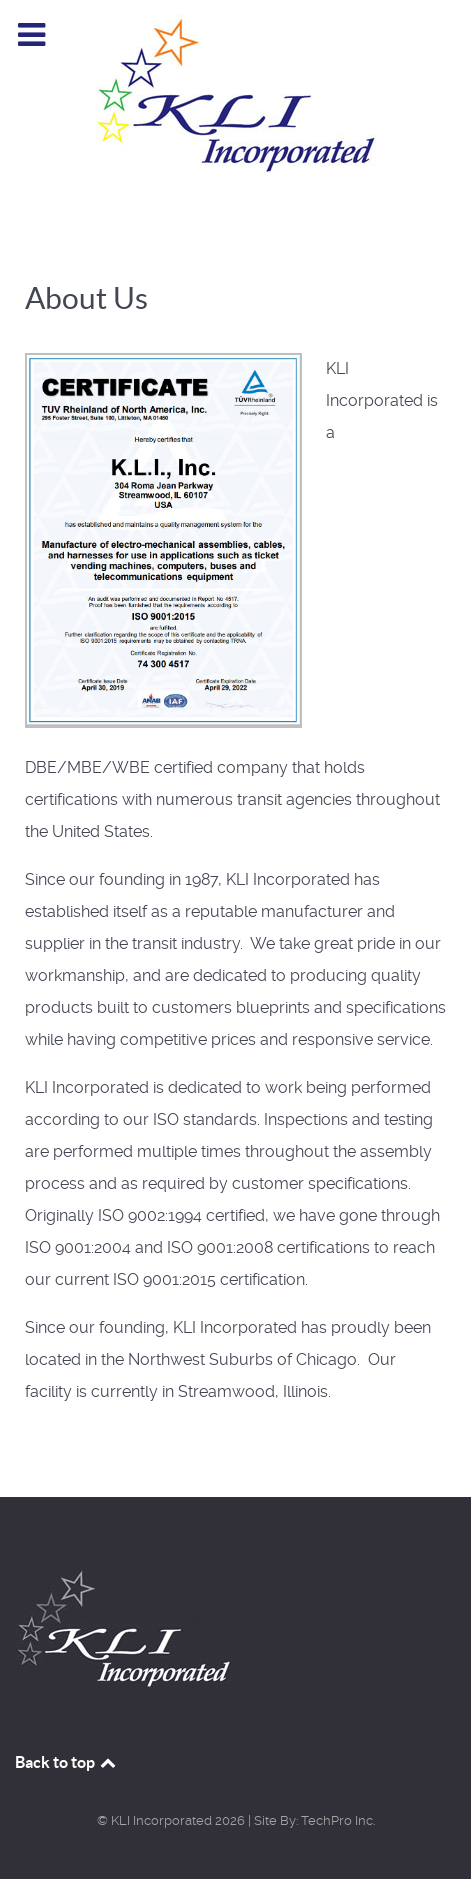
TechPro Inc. (338, 1820)
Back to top (67, 1762)
